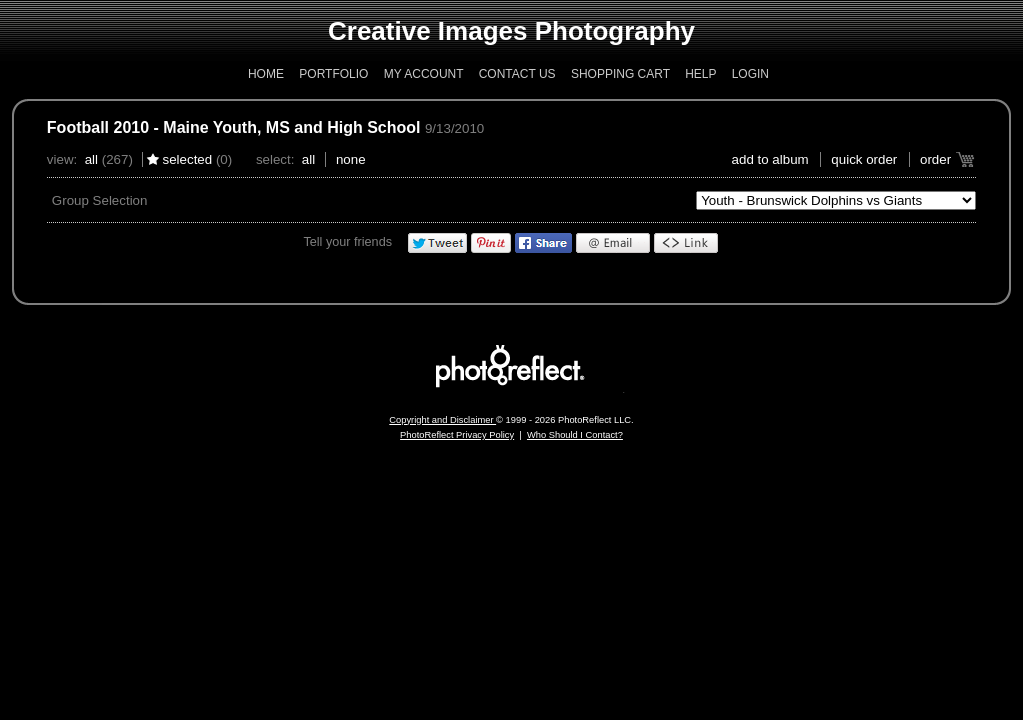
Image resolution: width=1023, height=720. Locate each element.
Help (700, 74)
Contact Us (517, 74)
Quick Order (864, 159)
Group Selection (100, 200)
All (91, 159)
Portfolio (333, 74)
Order (935, 159)
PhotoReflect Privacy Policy (457, 435)
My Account (424, 74)
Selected (188, 159)
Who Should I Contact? (575, 435)
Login (750, 74)
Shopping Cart (620, 74)
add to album (770, 159)
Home (266, 74)
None (351, 159)
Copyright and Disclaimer (442, 420)
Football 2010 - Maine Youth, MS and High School (234, 127)
